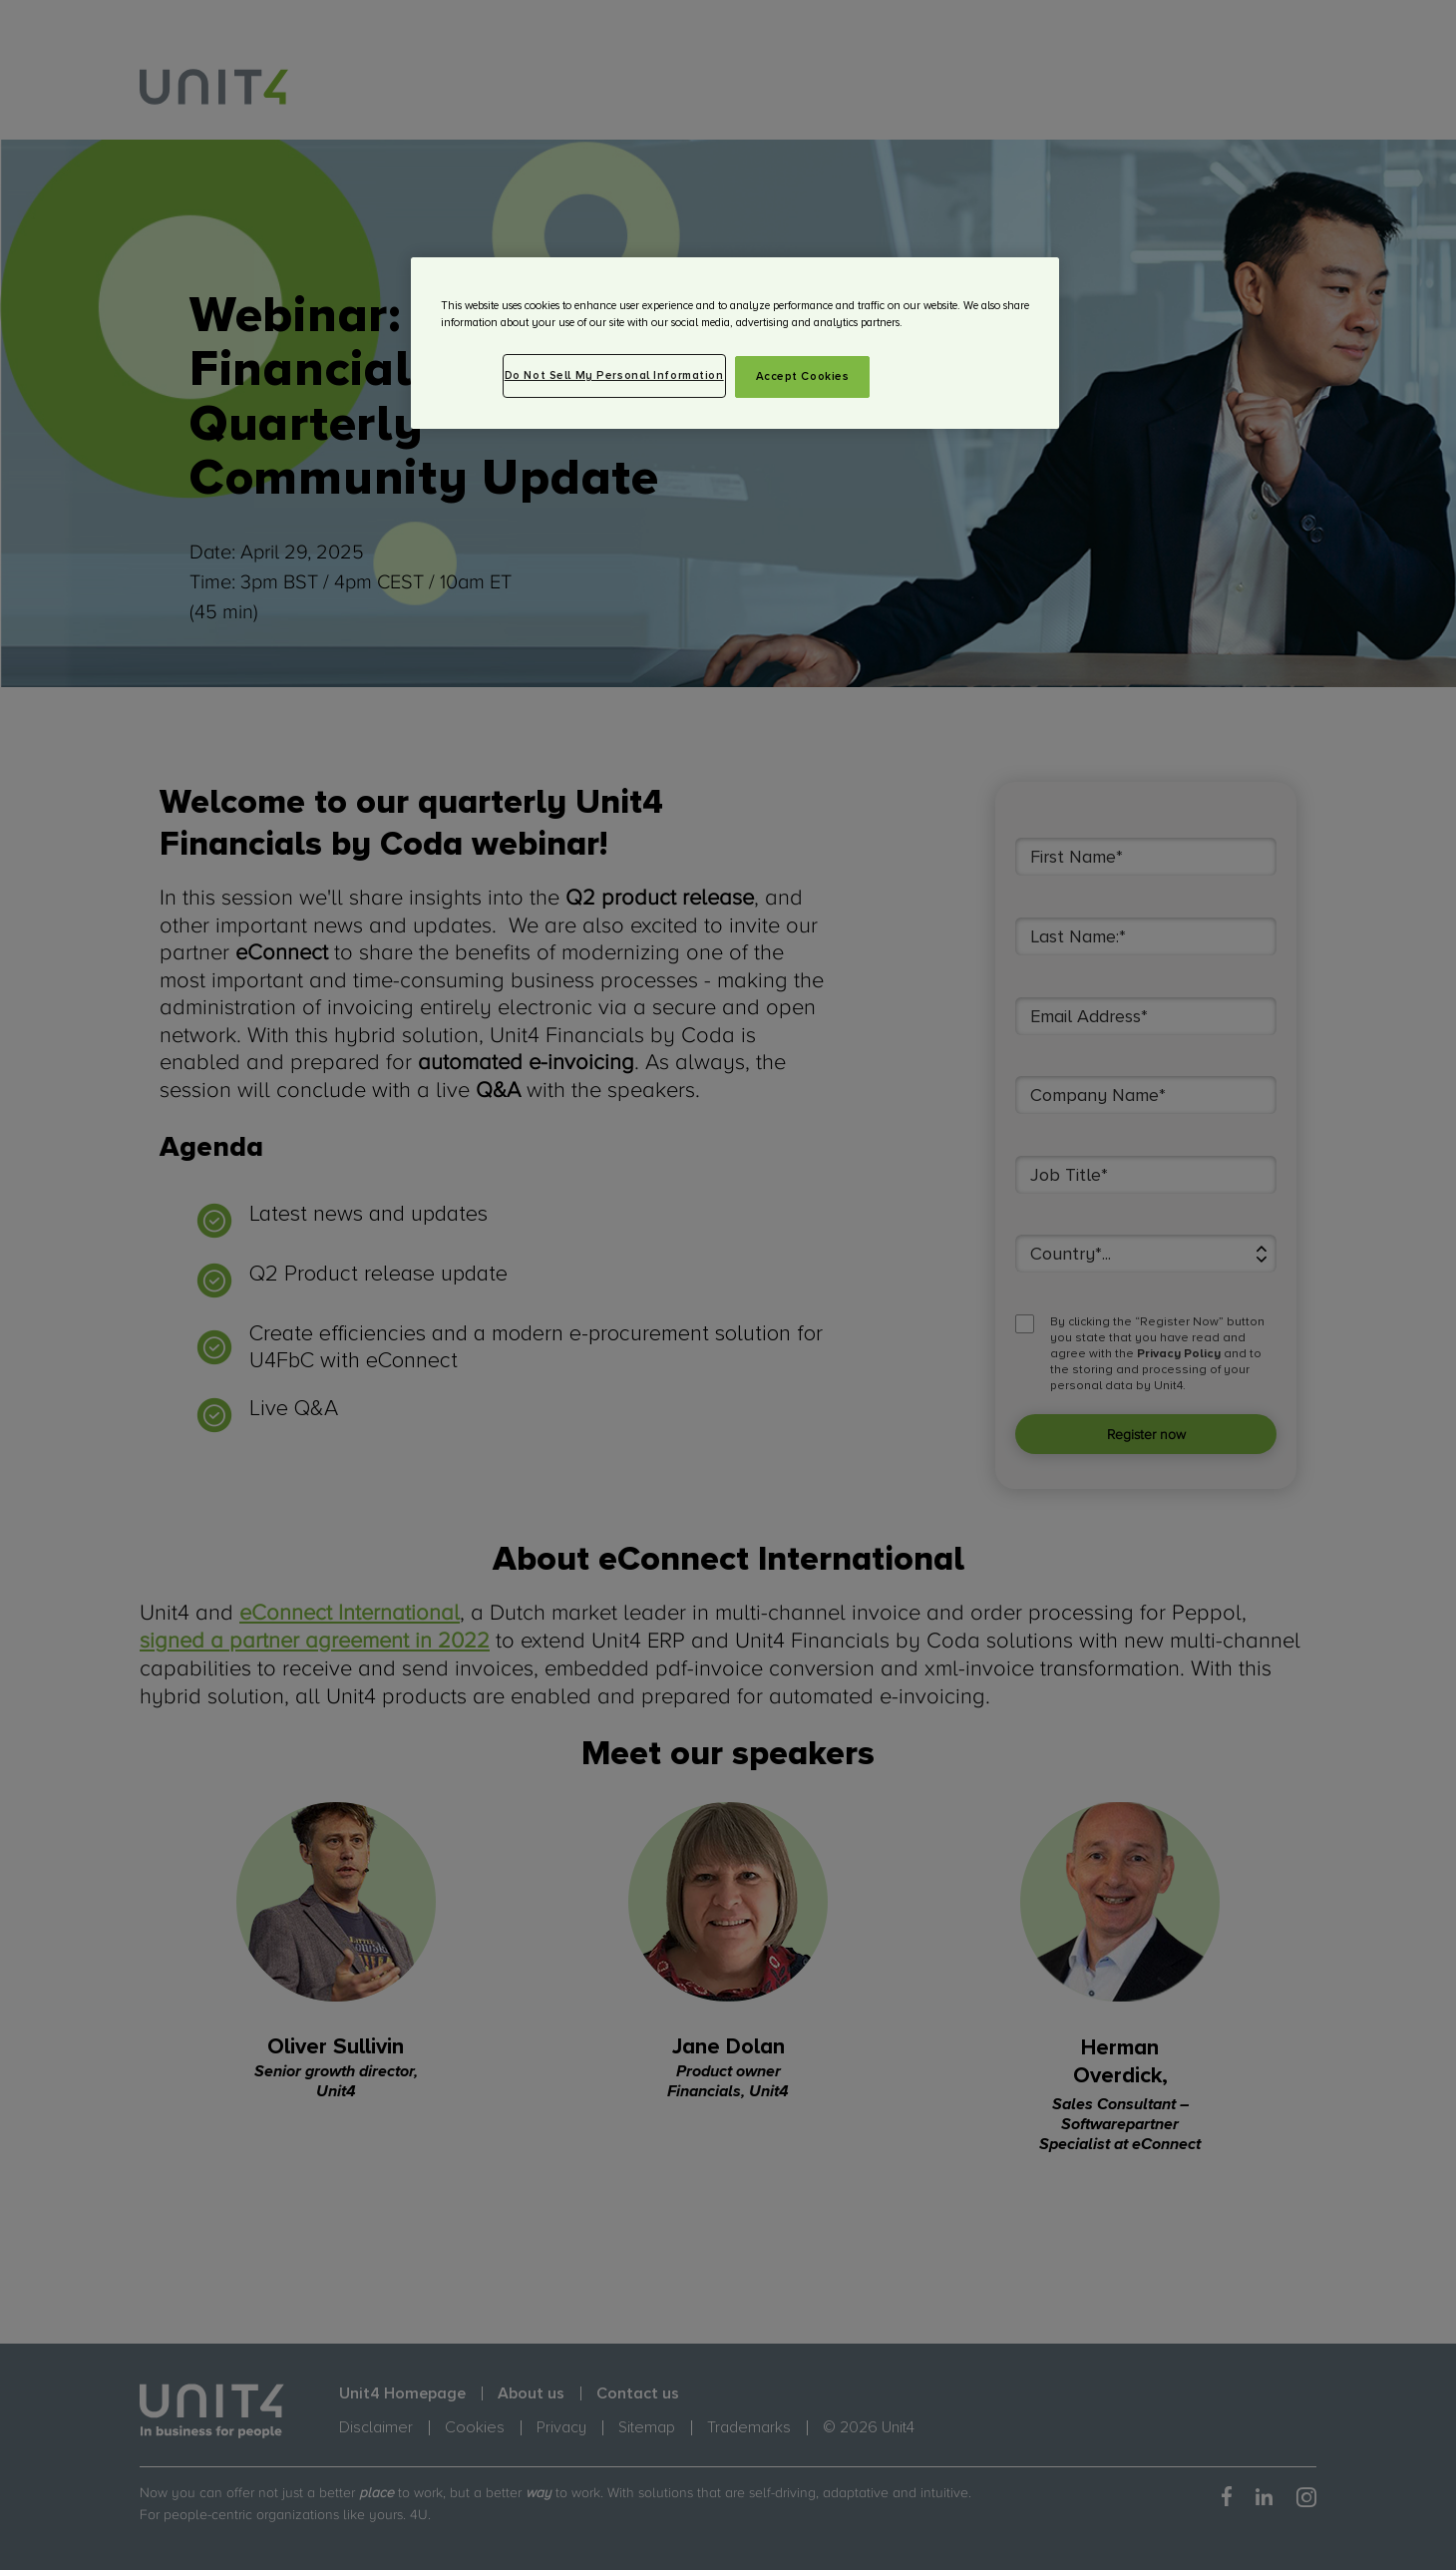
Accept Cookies (803, 376)
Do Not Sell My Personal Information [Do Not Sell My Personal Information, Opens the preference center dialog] (614, 375)
